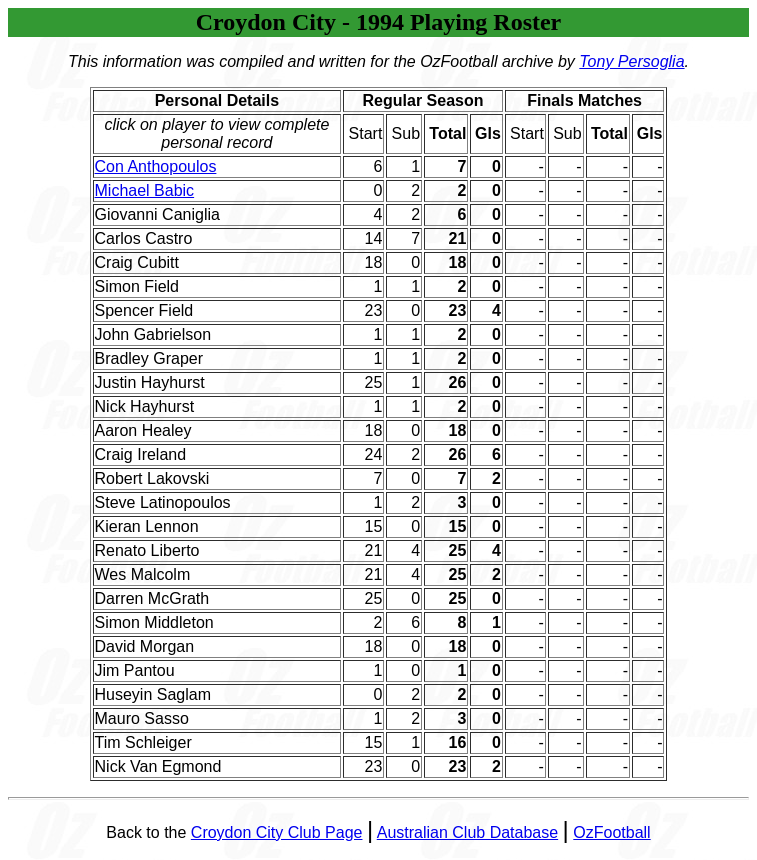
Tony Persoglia (631, 61)
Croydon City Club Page (277, 832)
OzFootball (611, 832)
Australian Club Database (467, 832)
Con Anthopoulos (156, 166)
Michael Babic (145, 190)
